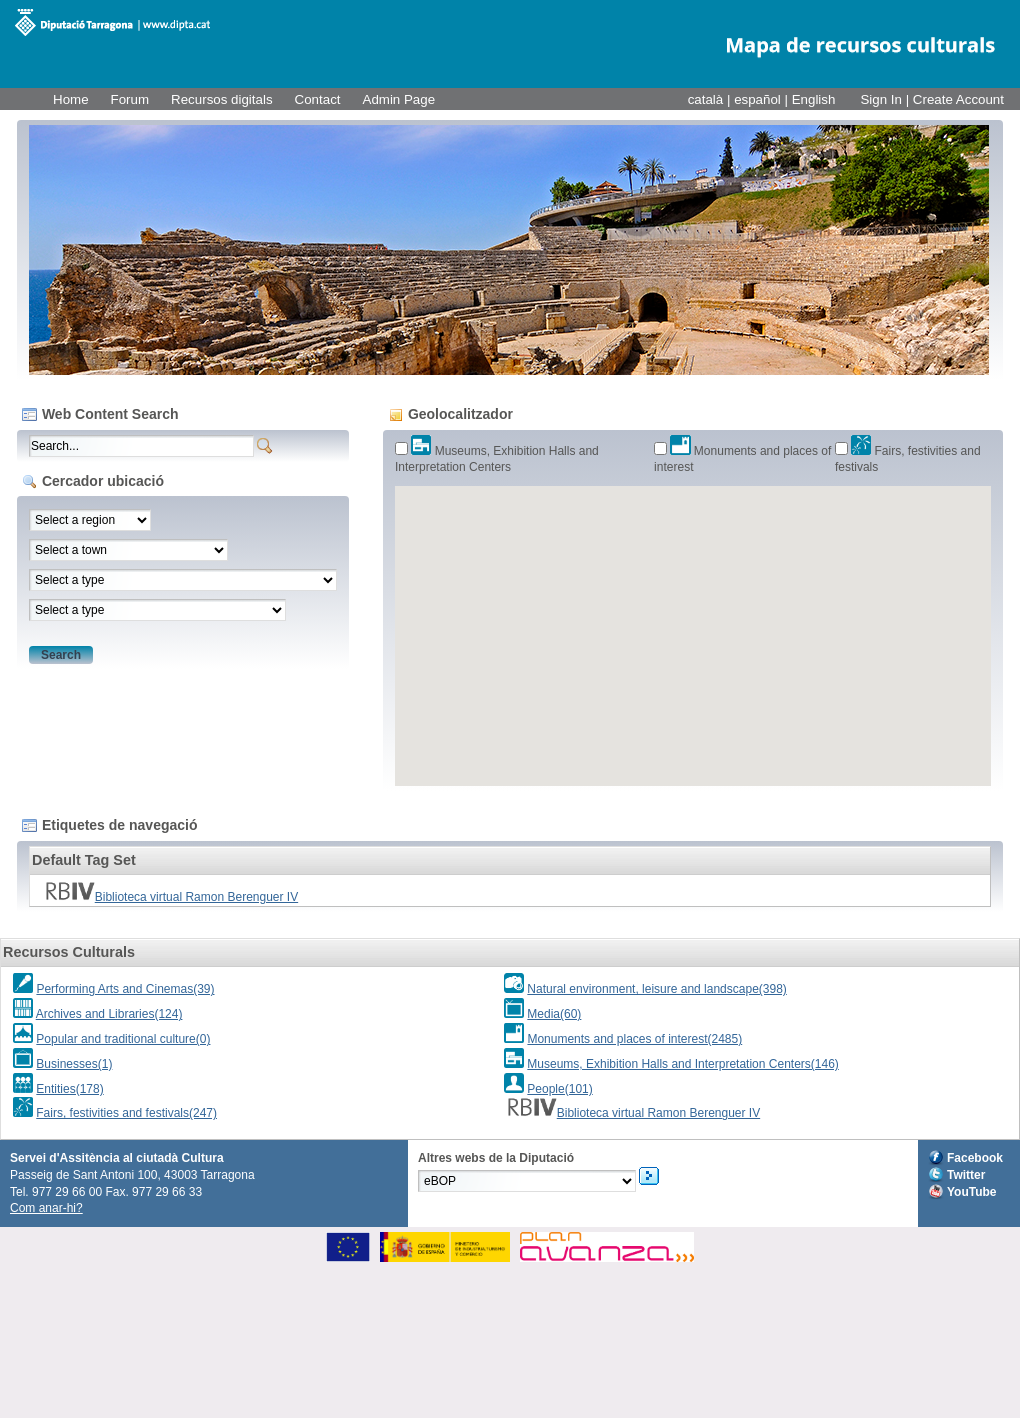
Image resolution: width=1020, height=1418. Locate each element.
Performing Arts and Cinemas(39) (125, 989)
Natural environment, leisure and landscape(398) (656, 989)
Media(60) (554, 1014)
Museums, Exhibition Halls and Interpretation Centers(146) (682, 1064)
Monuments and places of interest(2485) (634, 1039)
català (707, 99)
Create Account (958, 99)
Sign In (881, 99)
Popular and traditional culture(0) (123, 1039)
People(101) (559, 1089)
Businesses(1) (74, 1064)
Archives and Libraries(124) (109, 1014)
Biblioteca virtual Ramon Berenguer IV (171, 897)
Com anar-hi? (46, 1208)
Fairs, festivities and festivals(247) (126, 1113)
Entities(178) (69, 1089)
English (814, 99)
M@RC (112, 22)
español (759, 99)
